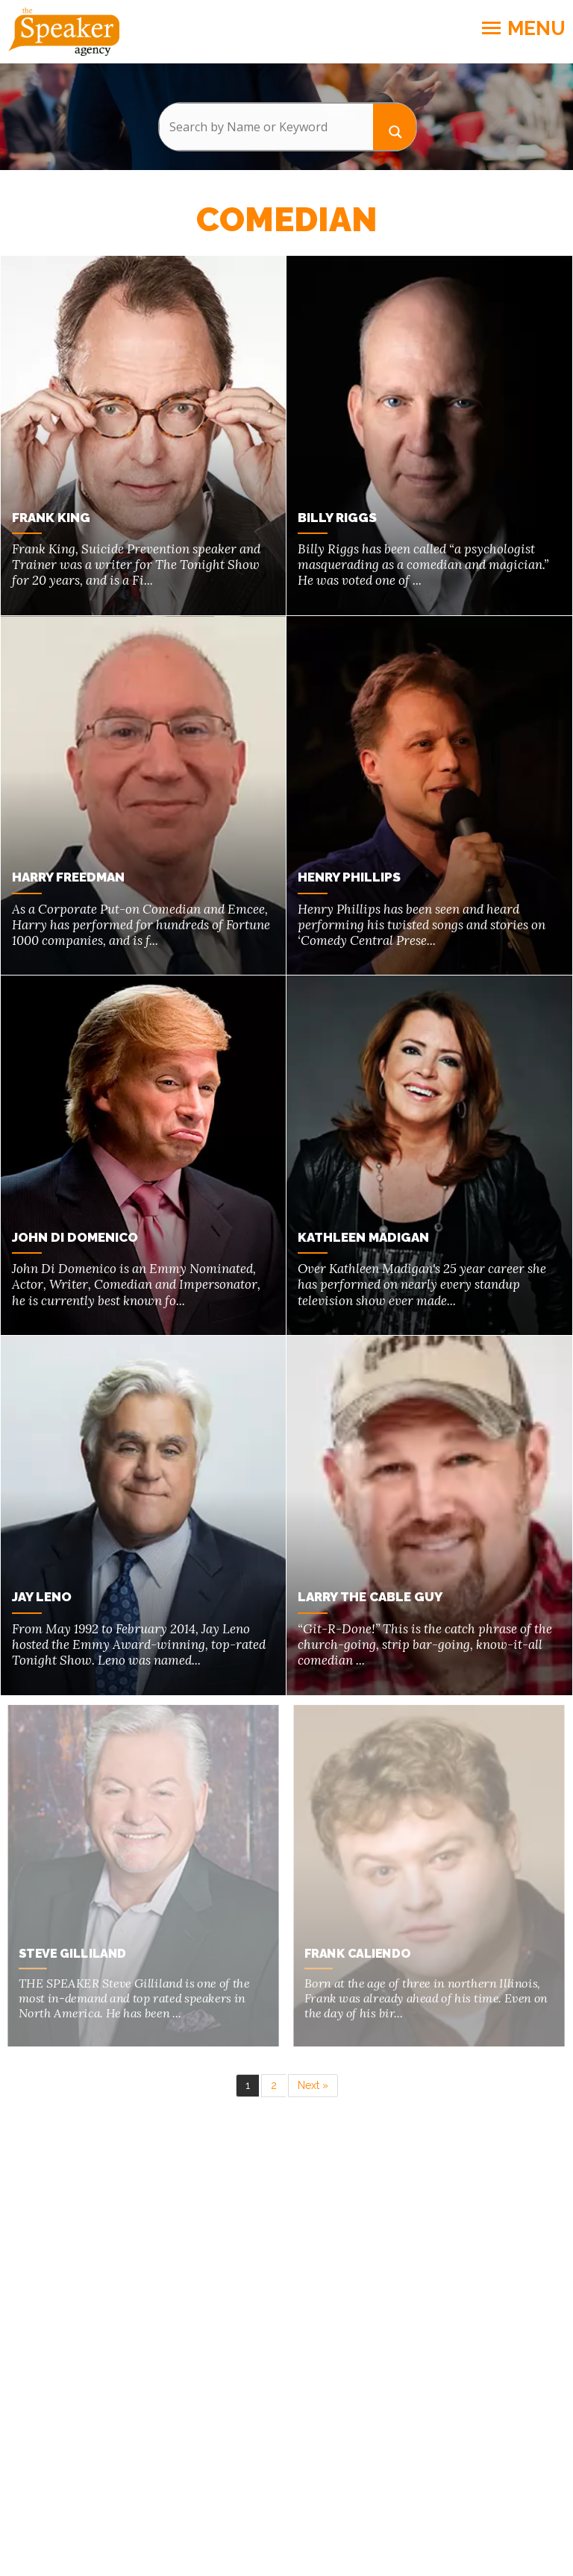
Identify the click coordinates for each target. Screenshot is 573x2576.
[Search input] (266, 127)
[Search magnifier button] (394, 126)
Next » (313, 2082)
